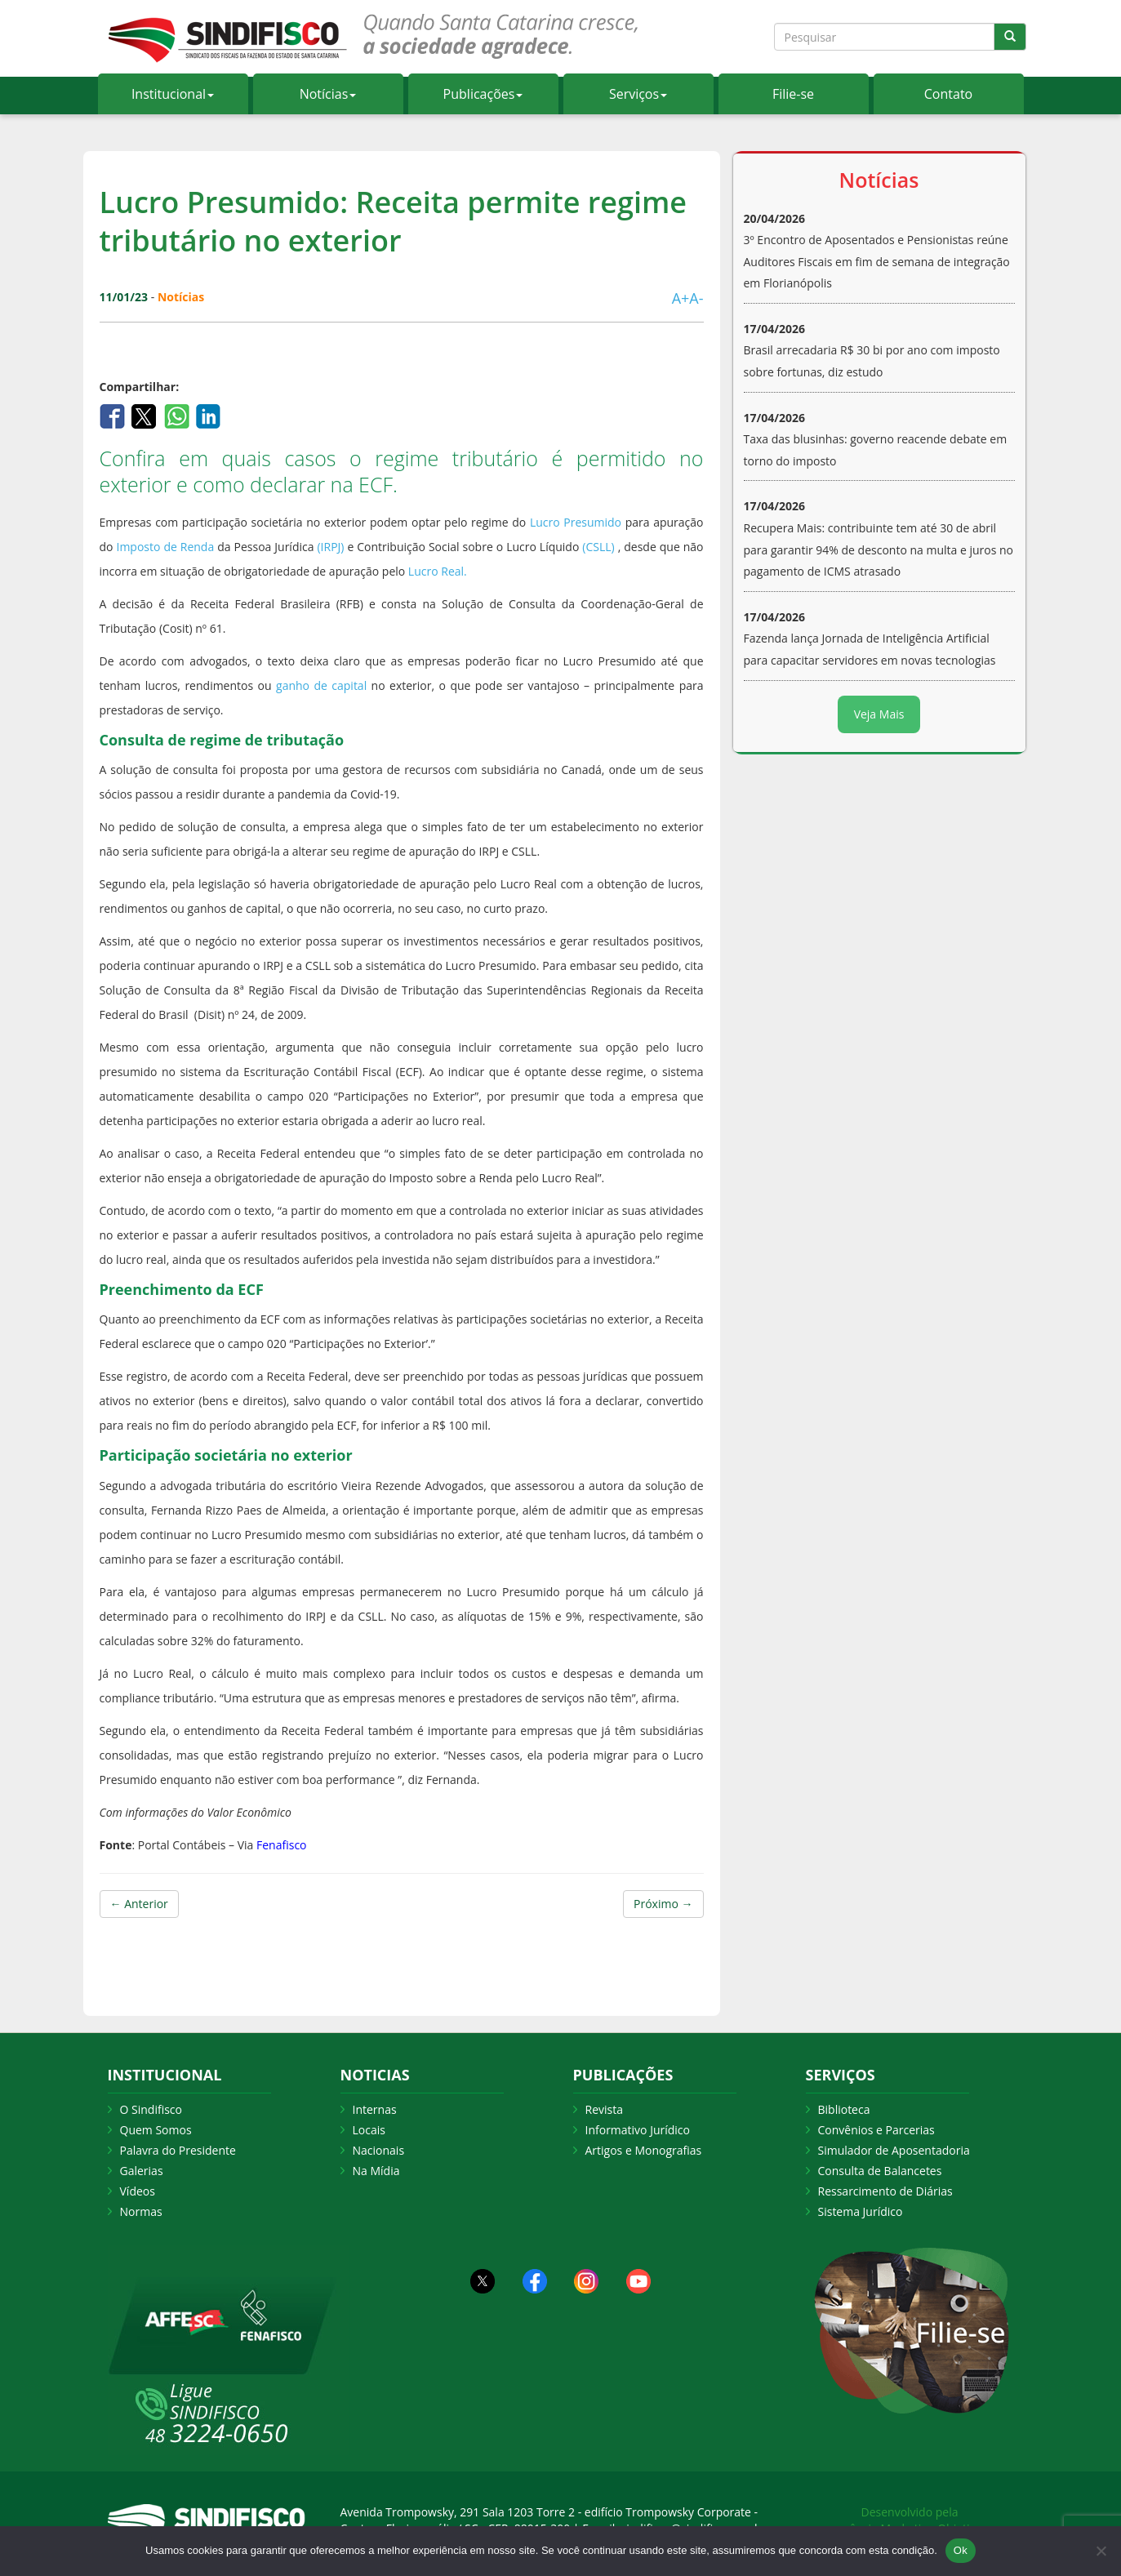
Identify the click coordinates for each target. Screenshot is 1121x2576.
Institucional (172, 94)
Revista (604, 2109)
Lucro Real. (437, 571)
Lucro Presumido (575, 522)
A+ (681, 298)
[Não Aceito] (1100, 2551)
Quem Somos (156, 2130)
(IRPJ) (330, 546)
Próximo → (663, 1903)
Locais (369, 2130)
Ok (961, 2550)
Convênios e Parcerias (876, 2130)
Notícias (328, 94)
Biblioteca (844, 2109)
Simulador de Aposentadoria (894, 2150)
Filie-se (793, 94)
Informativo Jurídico (638, 2130)
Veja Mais (879, 714)
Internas (375, 2109)
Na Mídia (376, 2170)
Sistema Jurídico (860, 2211)
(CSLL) (598, 546)
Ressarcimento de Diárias (885, 2191)
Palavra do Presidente (178, 2150)
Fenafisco (279, 1845)
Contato (948, 94)
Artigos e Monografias (643, 2150)
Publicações (483, 94)
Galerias (141, 2170)
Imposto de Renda (165, 546)
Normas (141, 2211)
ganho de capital (321, 685)
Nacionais (379, 2150)
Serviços (638, 94)
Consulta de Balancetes (880, 2170)
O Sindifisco (151, 2109)
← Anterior (139, 1903)
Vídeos (137, 2191)
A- (696, 298)
